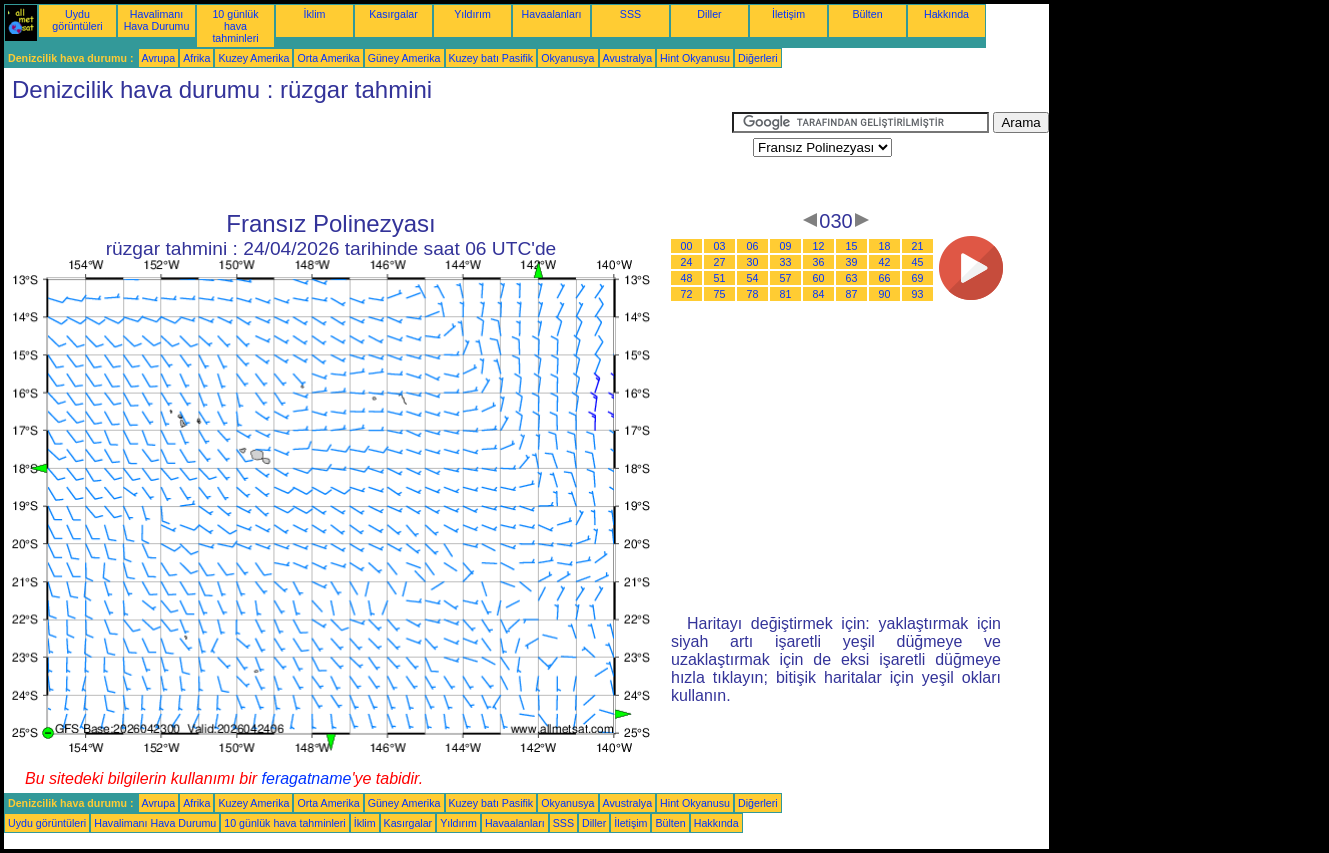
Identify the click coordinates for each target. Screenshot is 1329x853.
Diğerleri (758, 58)
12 (819, 246)
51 (720, 278)
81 (786, 294)
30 (753, 262)
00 (687, 246)
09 (786, 246)
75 (720, 294)
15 (852, 246)
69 (918, 278)
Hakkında (946, 14)
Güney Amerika (404, 58)
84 (819, 294)
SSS (630, 14)
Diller (709, 14)
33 (786, 262)
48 (687, 278)
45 (918, 262)
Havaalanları (552, 14)
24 (687, 262)
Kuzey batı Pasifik (491, 58)
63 (852, 278)
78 (753, 294)
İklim (315, 14)
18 (885, 246)
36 (819, 262)
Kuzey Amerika (253, 58)
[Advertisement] (368, 157)
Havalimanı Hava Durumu (157, 20)
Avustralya (628, 58)
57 (786, 278)
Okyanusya (567, 58)
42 (885, 262)
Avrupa (159, 58)
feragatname (307, 778)
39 (852, 262)
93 (918, 294)
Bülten (867, 14)
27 (720, 262)
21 (918, 246)
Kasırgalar (393, 14)
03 (720, 246)
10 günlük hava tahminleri (235, 26)
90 (885, 294)
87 (852, 294)
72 (687, 294)
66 (885, 278)
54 (753, 278)
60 (819, 278)
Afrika (196, 58)
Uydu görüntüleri (77, 20)
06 (753, 246)
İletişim (788, 14)
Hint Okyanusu (695, 58)
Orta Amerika (328, 58)
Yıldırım (472, 14)
